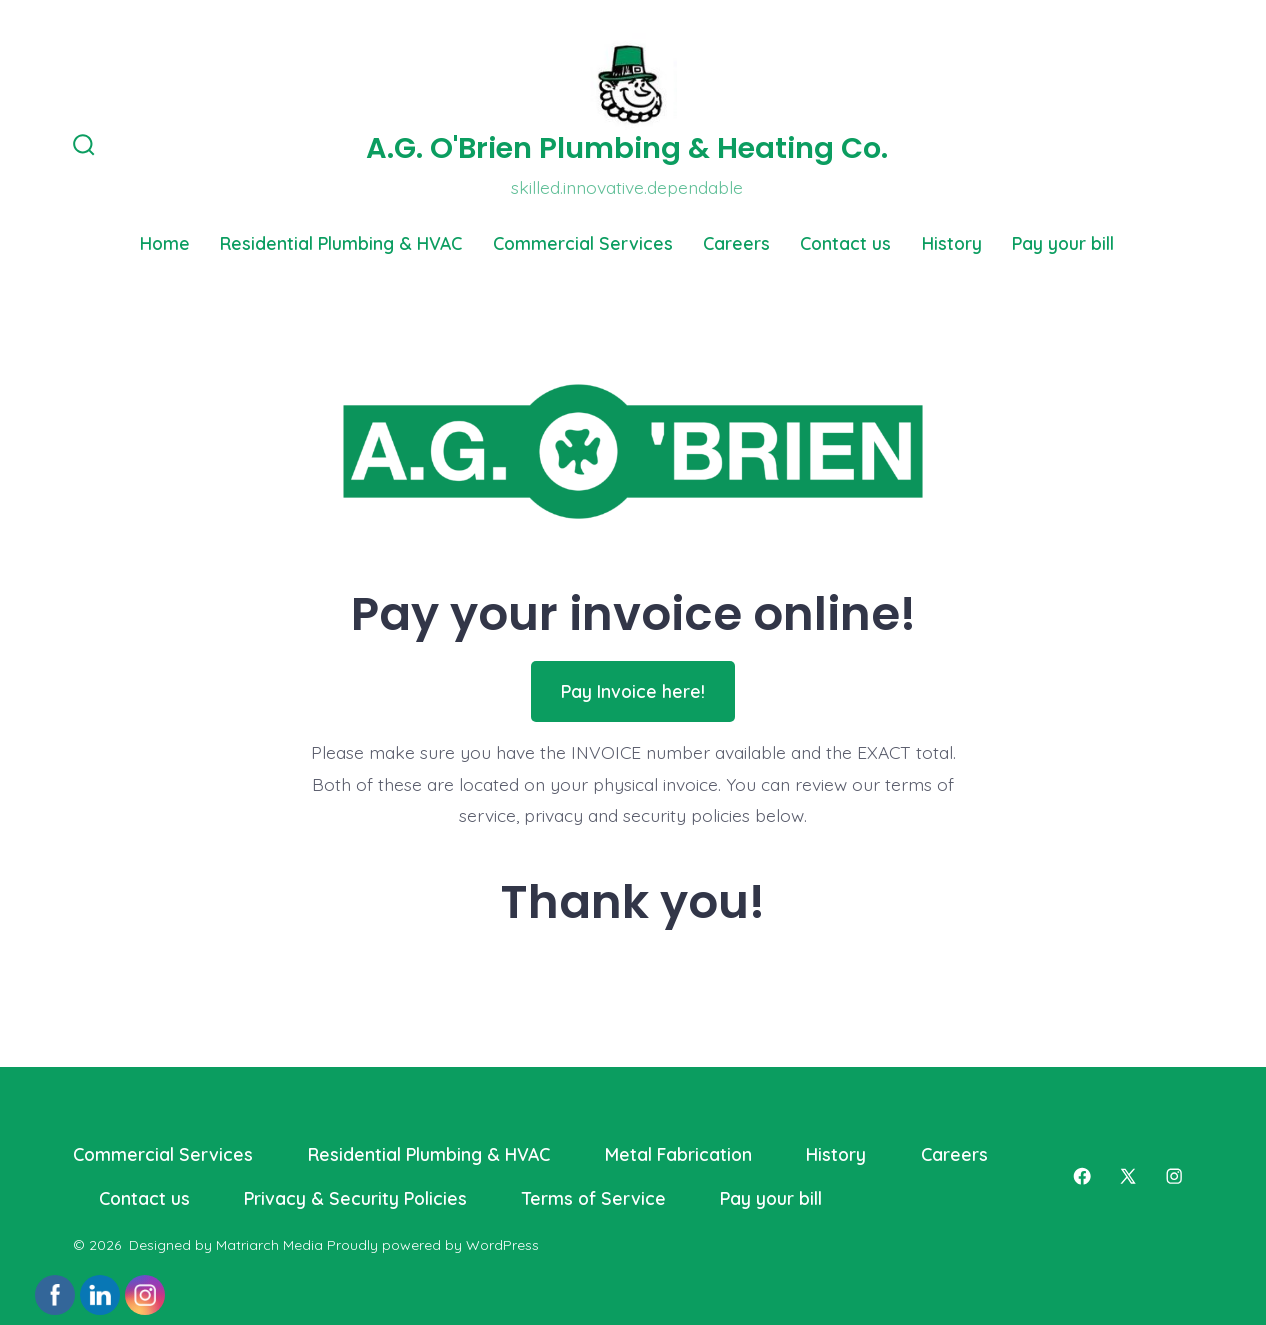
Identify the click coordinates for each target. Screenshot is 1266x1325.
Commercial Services (583, 243)
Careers (736, 243)
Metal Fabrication (678, 1154)
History (952, 243)
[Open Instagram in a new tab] (1174, 1176)
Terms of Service (594, 1198)
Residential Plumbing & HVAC (341, 243)
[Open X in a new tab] (1128, 1176)
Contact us (845, 243)
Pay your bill (1063, 243)
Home (165, 243)
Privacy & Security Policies (355, 1198)
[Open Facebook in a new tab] (1082, 1176)
